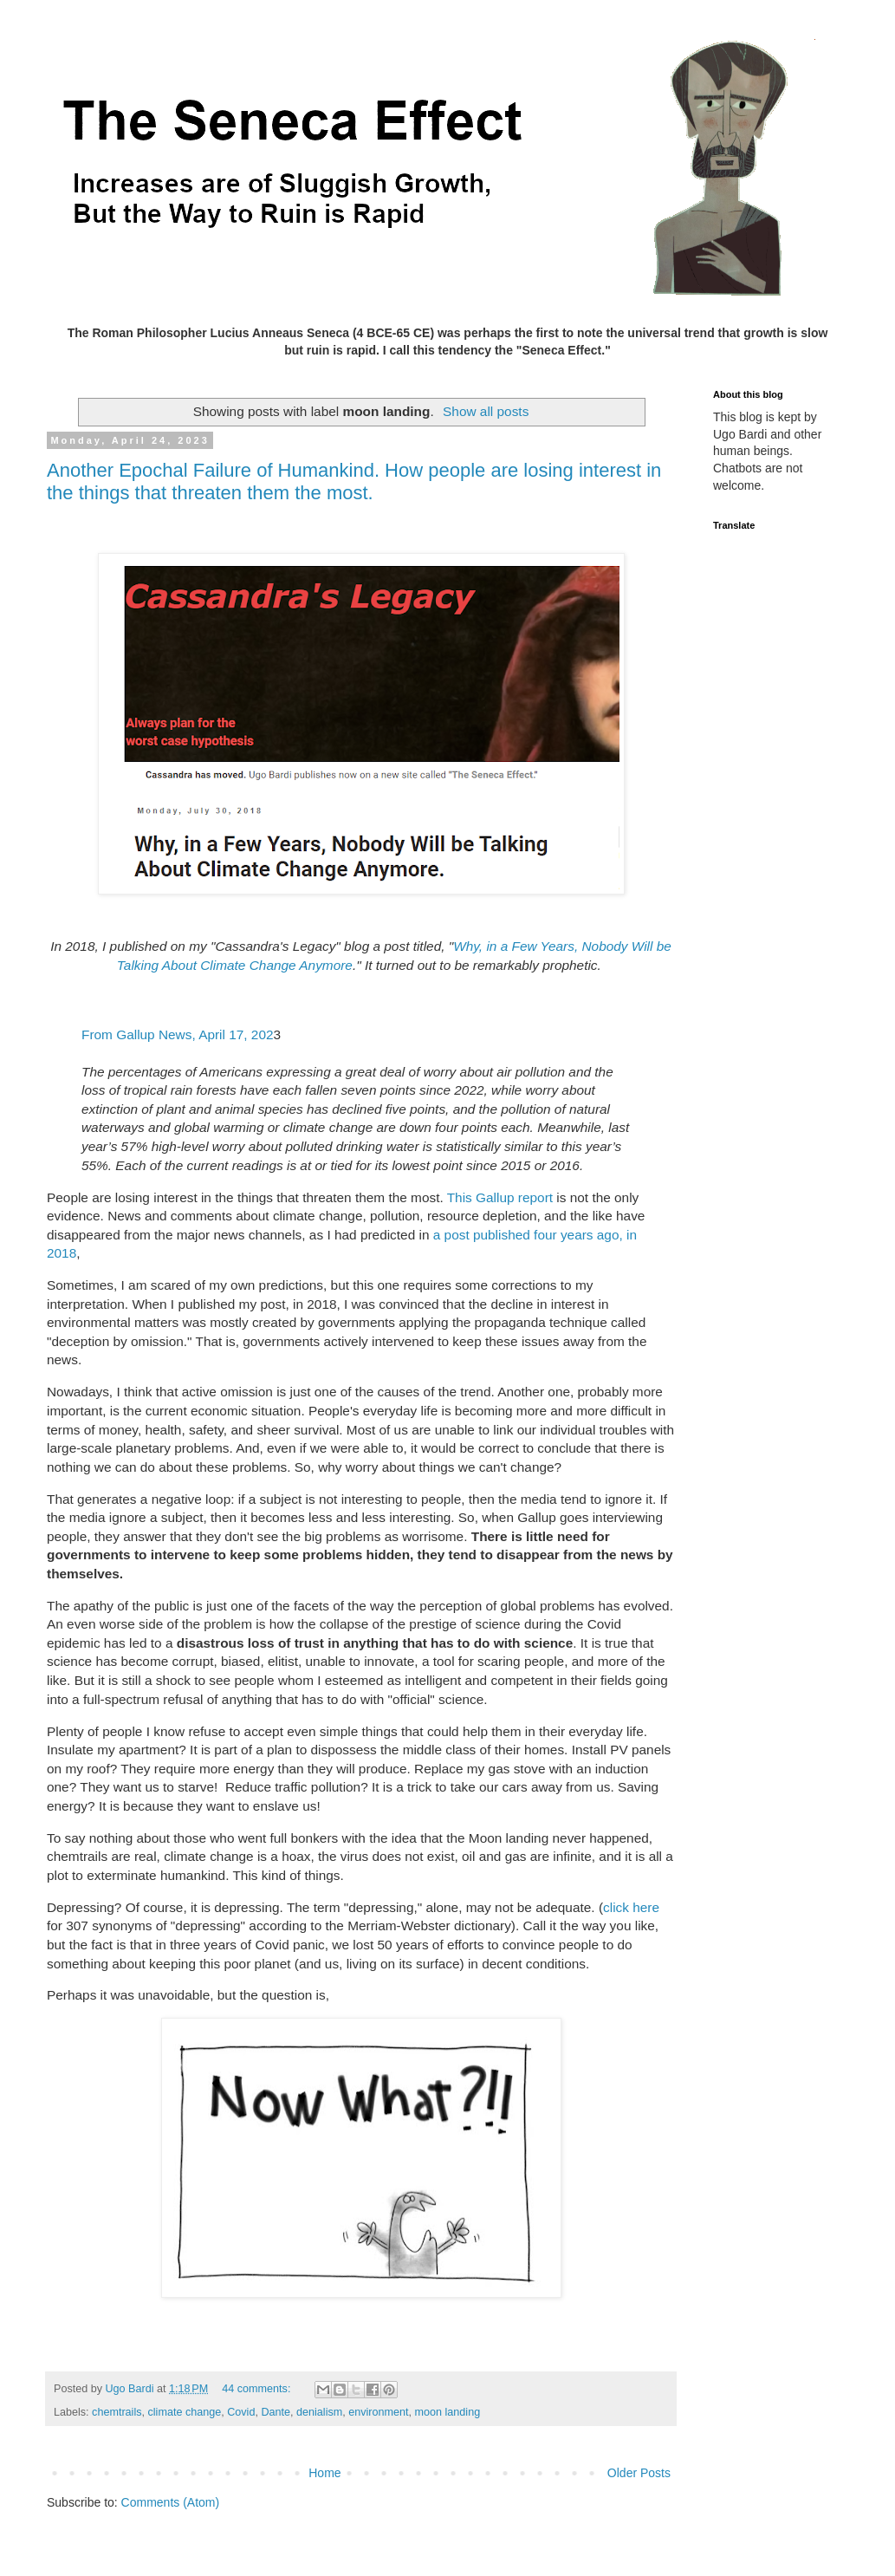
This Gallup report (502, 1197)
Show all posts (486, 411)
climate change (185, 2412)
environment (378, 2412)
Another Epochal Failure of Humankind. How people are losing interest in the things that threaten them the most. (354, 481)
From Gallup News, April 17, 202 (177, 1034)
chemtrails (116, 2412)
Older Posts (639, 2473)
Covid (241, 2412)
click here (631, 1907)
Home (324, 2473)
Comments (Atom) (170, 2502)
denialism (319, 2412)
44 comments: (258, 2389)
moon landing (448, 2412)
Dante (275, 2412)
